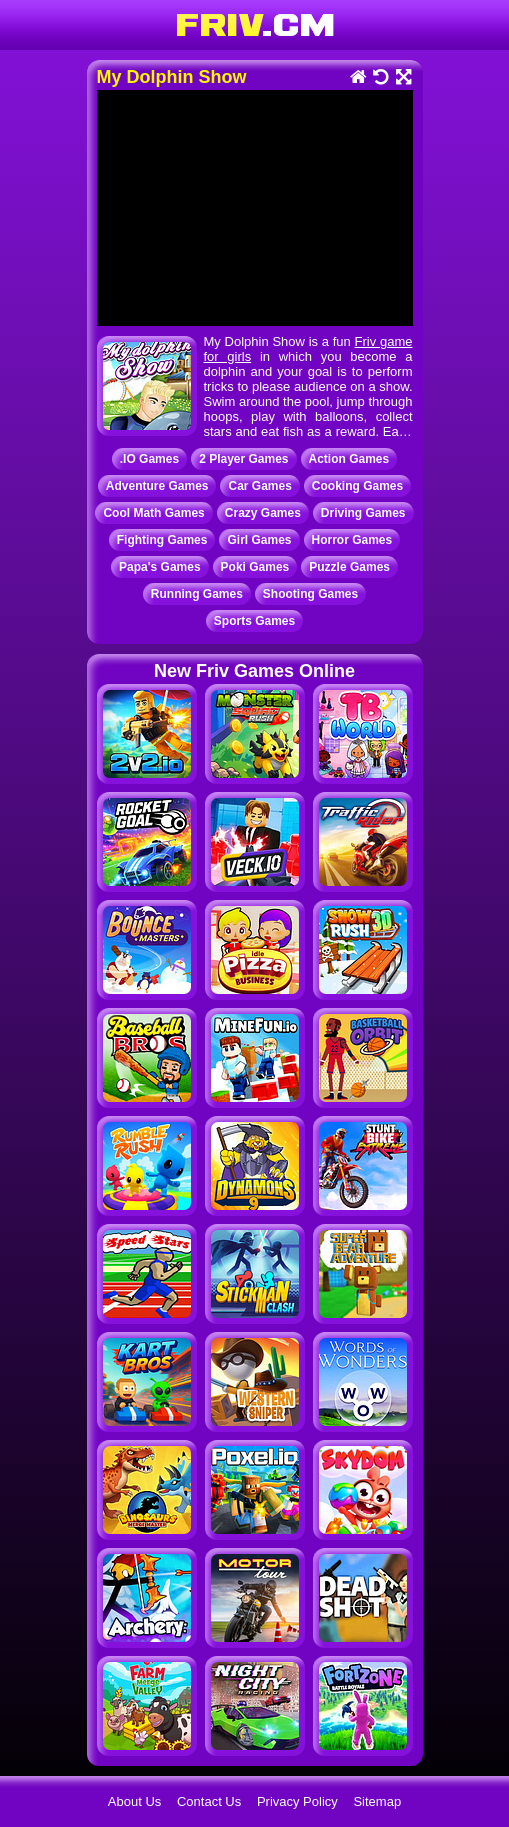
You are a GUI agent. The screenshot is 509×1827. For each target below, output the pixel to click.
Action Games (349, 459)
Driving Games (363, 513)
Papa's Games (160, 567)
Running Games (197, 594)
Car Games (259, 486)
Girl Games (259, 540)
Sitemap (377, 1801)
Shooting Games (310, 594)
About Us (134, 1801)
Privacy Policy (297, 1801)
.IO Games (149, 459)
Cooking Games (357, 486)
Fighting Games (162, 540)
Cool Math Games (153, 513)
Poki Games (255, 567)
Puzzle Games (349, 567)
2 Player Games (243, 459)
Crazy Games (263, 513)
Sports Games (254, 621)
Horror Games (352, 540)
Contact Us (209, 1801)
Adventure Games (157, 486)
